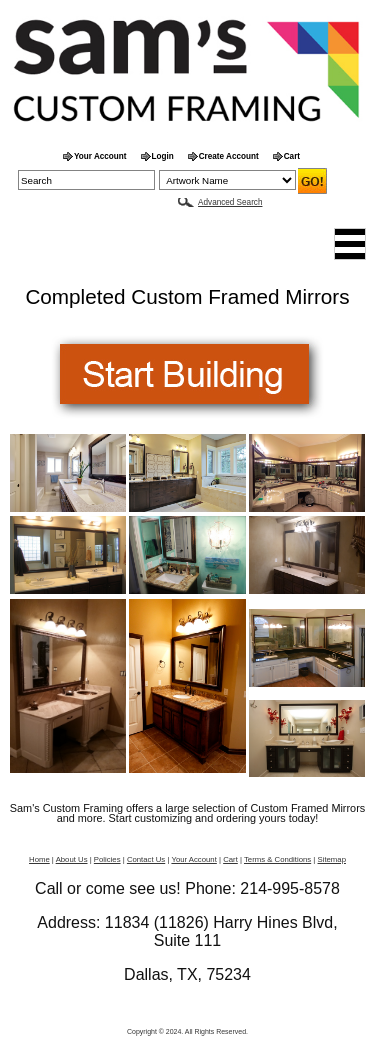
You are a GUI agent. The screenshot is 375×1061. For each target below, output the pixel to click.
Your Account (100, 156)
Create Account (229, 156)
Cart (292, 156)
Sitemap (332, 859)
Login (163, 156)
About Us (72, 859)
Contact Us (146, 859)
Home (39, 859)
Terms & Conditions (277, 859)
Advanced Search (230, 202)
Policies (107, 859)
